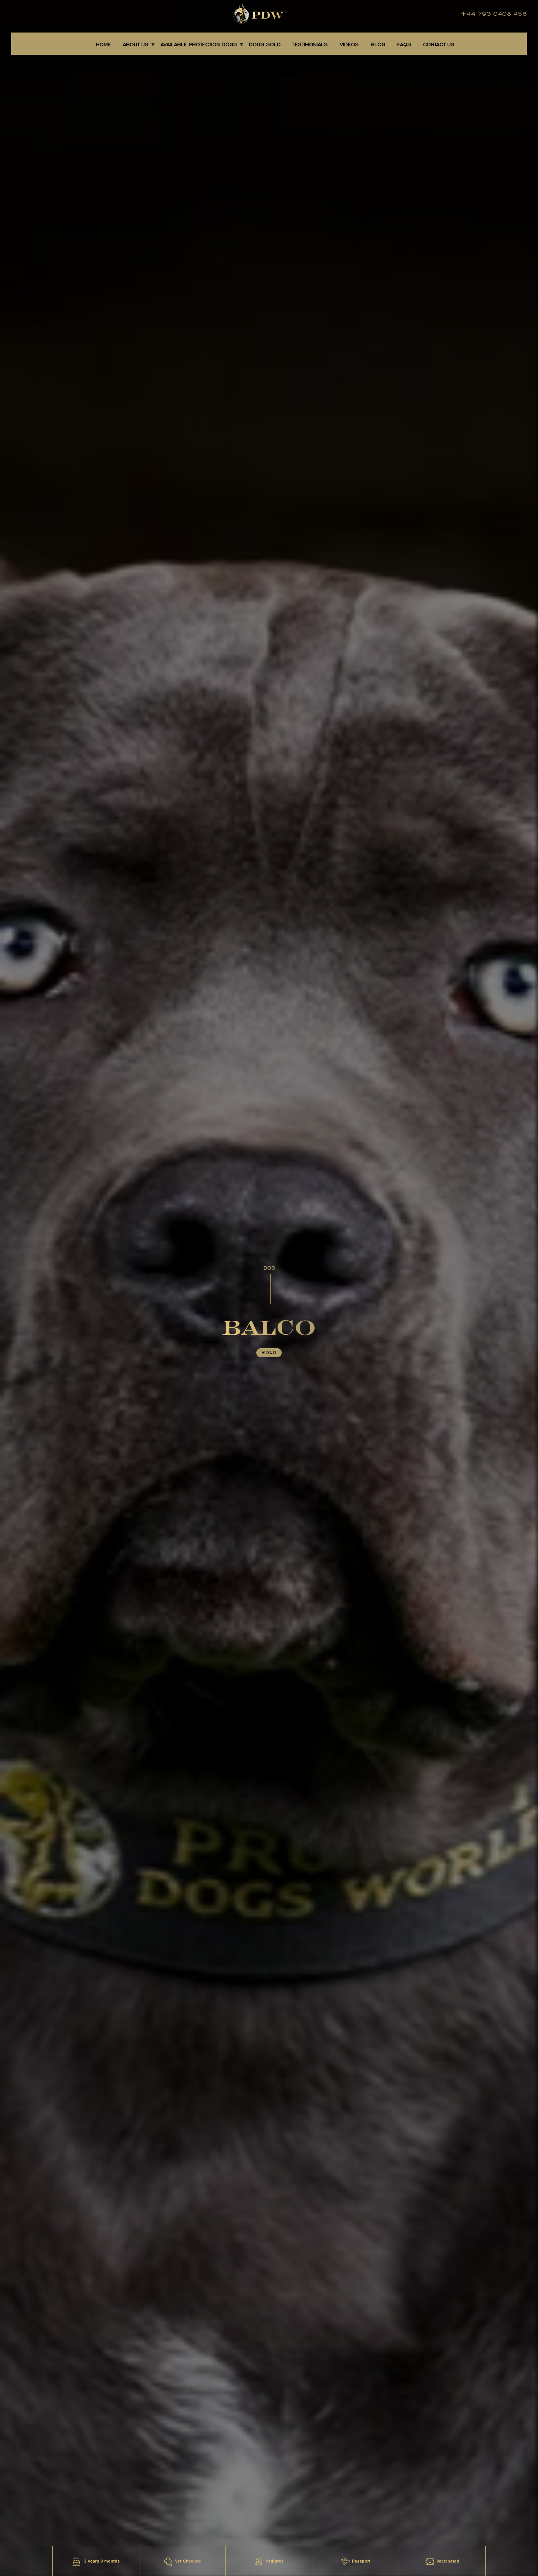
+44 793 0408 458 (494, 13)
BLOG (378, 44)
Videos (349, 44)
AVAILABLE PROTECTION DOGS (198, 44)
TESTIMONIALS (310, 44)
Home (103, 44)
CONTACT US (438, 44)
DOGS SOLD (265, 44)
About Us (135, 44)
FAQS (404, 44)
